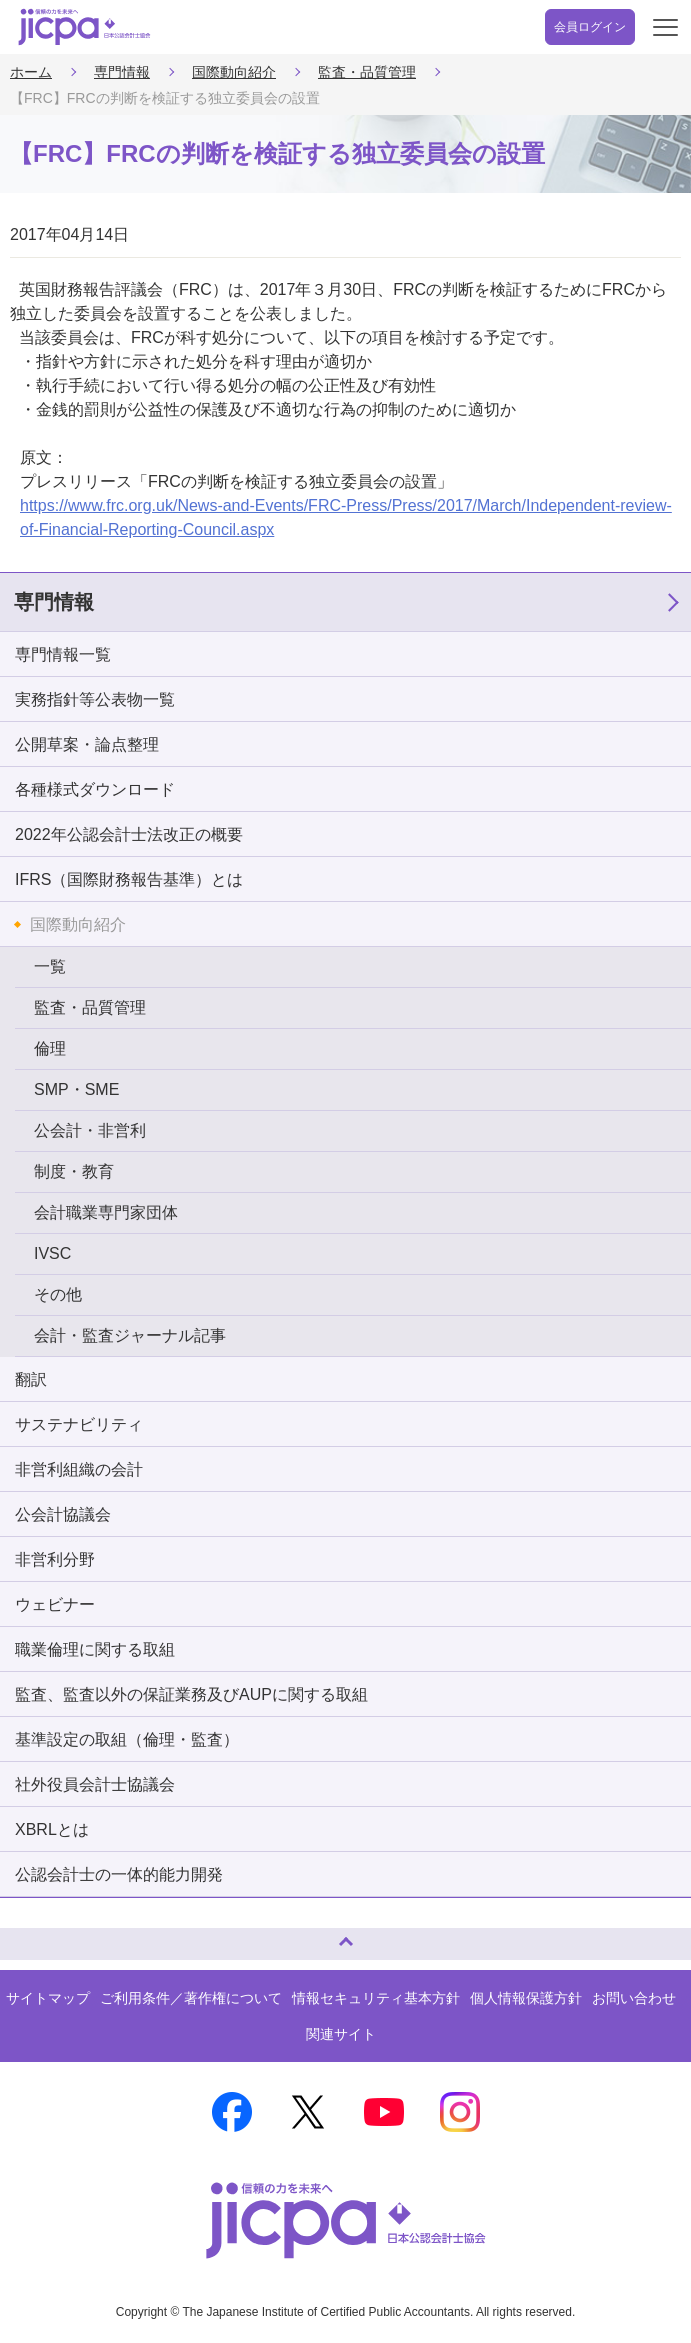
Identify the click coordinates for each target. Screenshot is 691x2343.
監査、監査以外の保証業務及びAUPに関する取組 (191, 1694)
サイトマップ (48, 1998)
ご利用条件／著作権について (191, 1998)
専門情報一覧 (63, 654)
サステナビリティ (79, 1424)
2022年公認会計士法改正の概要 (129, 834)
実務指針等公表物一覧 (95, 699)
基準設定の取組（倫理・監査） (127, 1739)
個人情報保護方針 (526, 1998)
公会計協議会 (63, 1514)
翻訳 (31, 1379)
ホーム (31, 72)
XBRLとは (52, 1829)
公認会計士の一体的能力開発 (119, 1874)
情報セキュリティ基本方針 (376, 1998)
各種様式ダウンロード (95, 789)
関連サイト (341, 2034)
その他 (58, 1294)
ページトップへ (35, 1935)
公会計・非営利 (90, 1130)
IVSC (52, 1253)
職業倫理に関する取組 (95, 1649)
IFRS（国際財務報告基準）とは (129, 879)
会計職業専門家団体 (106, 1212)
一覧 (50, 966)
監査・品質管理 (367, 72)
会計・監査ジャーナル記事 (130, 1335)
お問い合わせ (634, 1998)
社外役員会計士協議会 (95, 1784)
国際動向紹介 (234, 72)
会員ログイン (590, 27)
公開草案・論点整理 (87, 744)
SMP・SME (76, 1089)
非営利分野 (55, 1559)
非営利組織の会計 (79, 1469)
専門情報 (122, 72)
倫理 (50, 1048)
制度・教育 (74, 1171)
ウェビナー (55, 1604)
